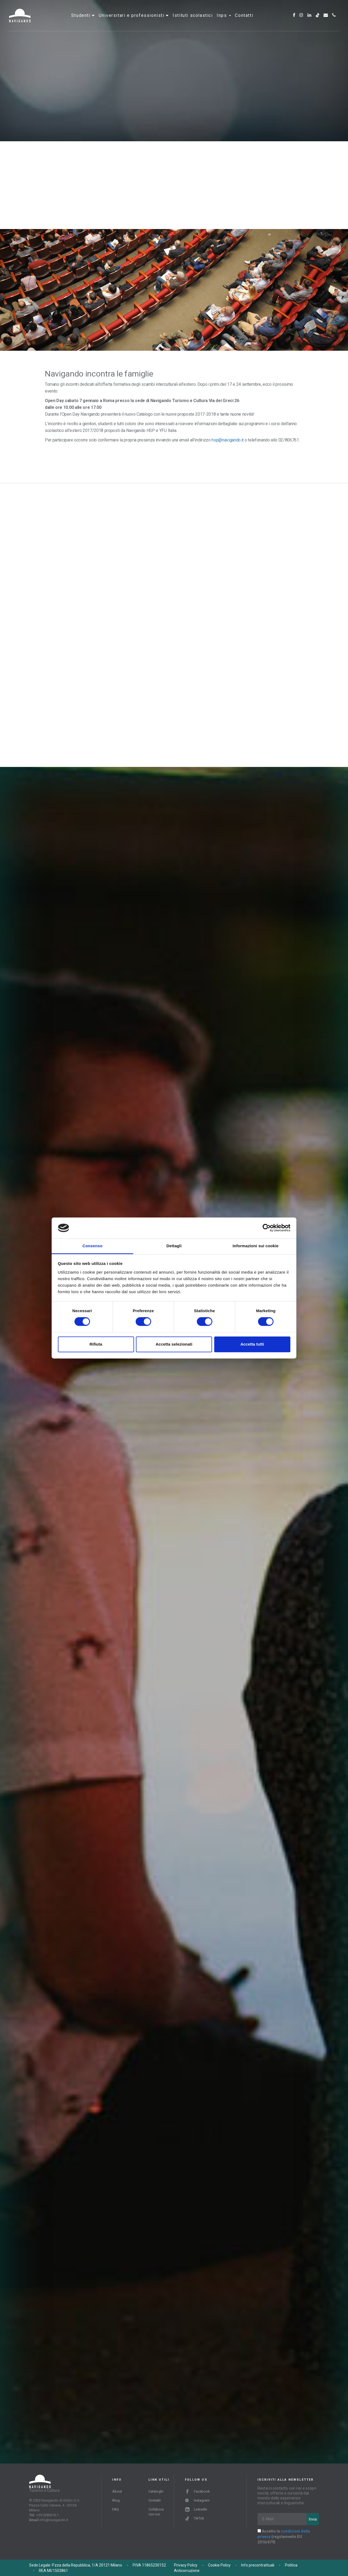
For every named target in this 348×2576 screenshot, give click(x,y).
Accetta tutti (252, 1344)
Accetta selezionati (174, 1344)
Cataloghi (155, 2491)
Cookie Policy (219, 2565)
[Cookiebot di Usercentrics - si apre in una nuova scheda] (266, 1228)
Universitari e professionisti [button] (132, 20)
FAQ (115, 2509)
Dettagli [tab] (174, 1245)
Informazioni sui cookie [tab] (256, 1245)
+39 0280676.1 (47, 2515)
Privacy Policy (185, 2565)
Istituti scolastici (193, 20)
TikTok (194, 2518)
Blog (116, 2500)
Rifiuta (95, 1344)
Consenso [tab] (92, 1245)
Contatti (244, 20)
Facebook (197, 2491)
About (117, 2491)
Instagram (197, 2500)
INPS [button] (224, 20)
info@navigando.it (53, 2520)
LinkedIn (196, 2509)
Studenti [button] (81, 20)
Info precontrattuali (257, 2565)
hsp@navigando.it (227, 440)
